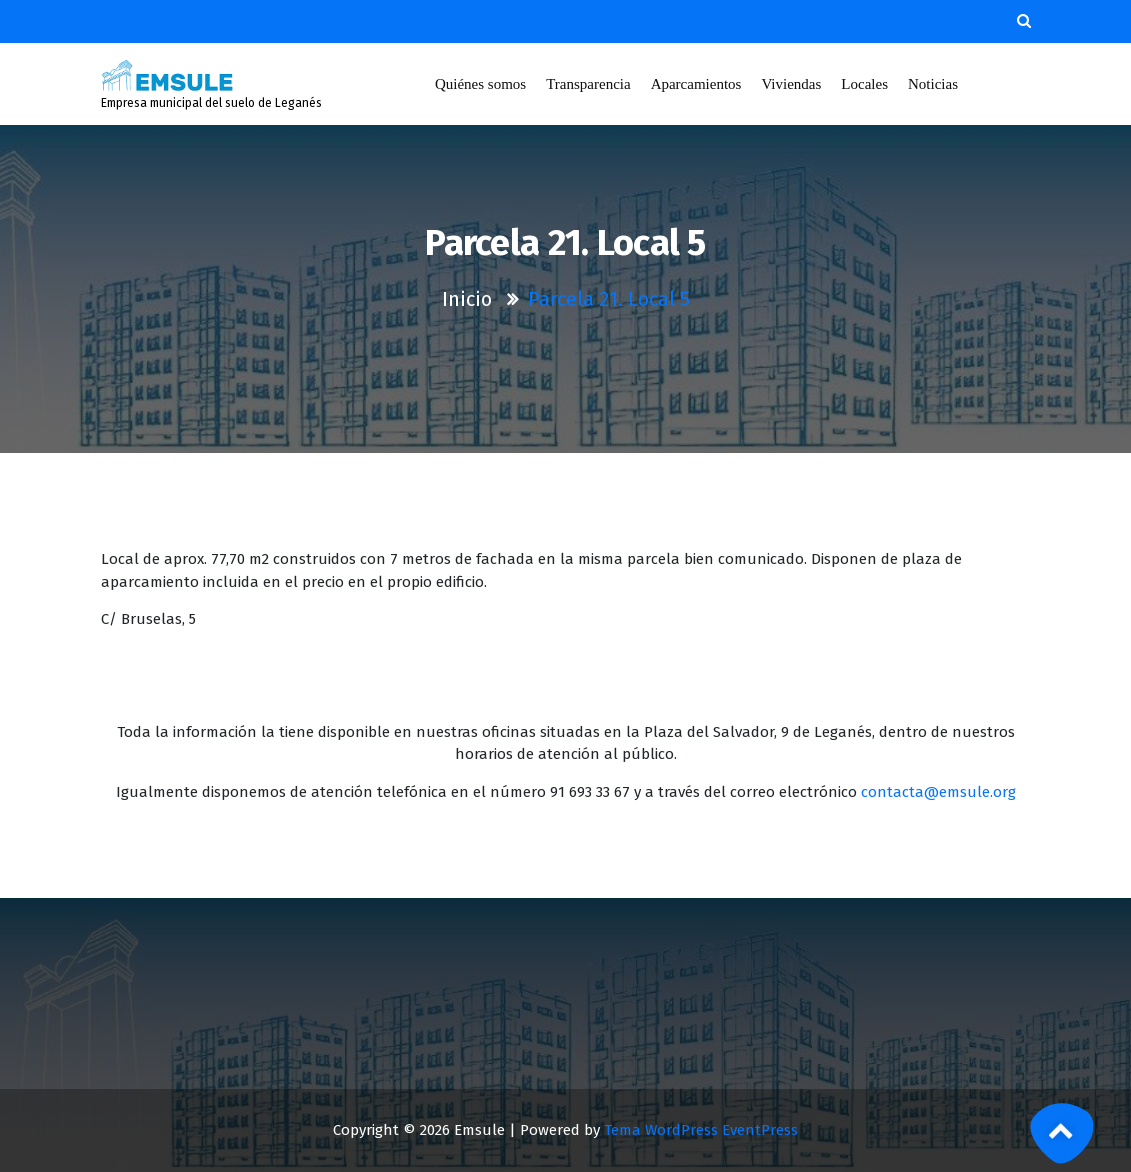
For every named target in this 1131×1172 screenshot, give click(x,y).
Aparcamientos (696, 84)
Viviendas (792, 84)
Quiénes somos (480, 84)
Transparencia (588, 84)
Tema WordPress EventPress (701, 1130)
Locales (865, 84)
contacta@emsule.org (938, 792)
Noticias (933, 84)
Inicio (467, 299)
